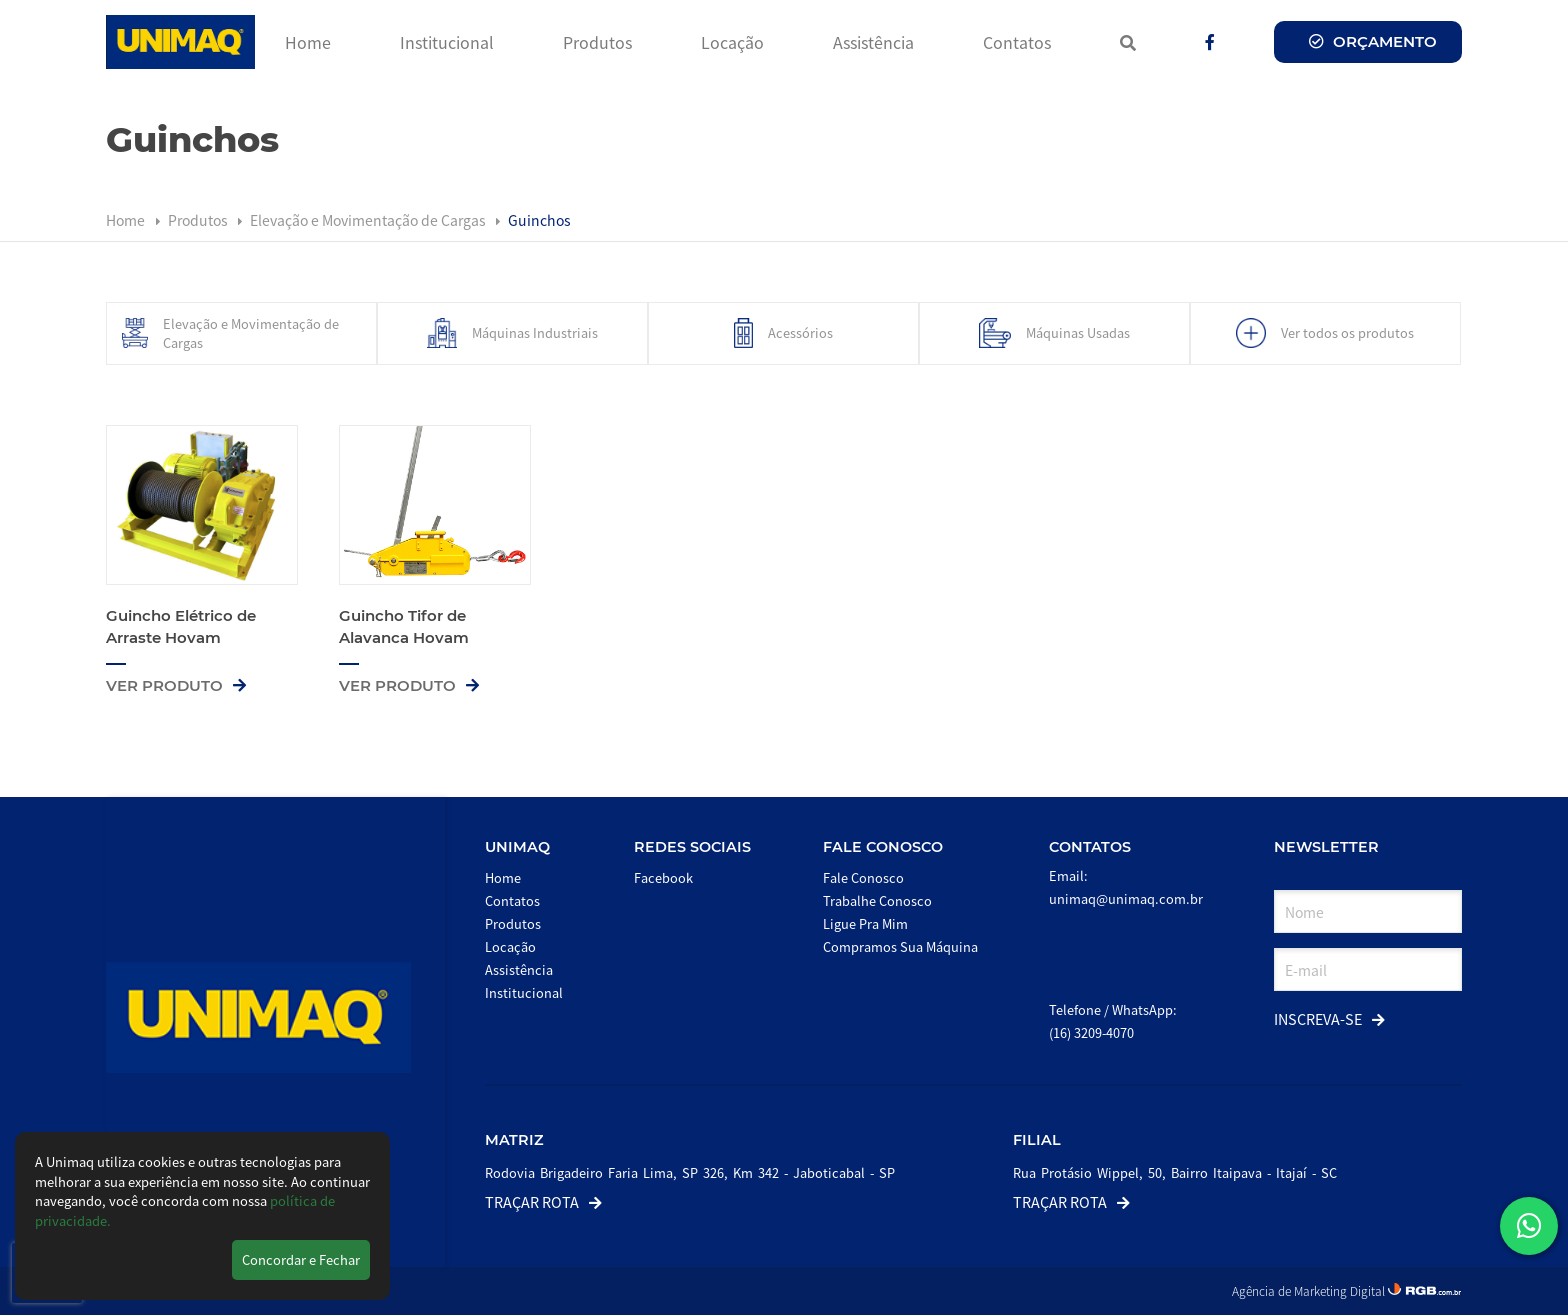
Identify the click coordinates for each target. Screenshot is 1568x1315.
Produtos (597, 42)
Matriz (514, 1140)
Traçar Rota (543, 1201)
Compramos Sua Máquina (900, 946)
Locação (732, 42)
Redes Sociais (692, 847)
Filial (1037, 1140)
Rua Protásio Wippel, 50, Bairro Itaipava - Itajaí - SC (1175, 1172)
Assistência (873, 42)
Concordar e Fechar (301, 1259)
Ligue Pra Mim (865, 923)
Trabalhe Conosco (877, 900)
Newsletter (1326, 847)
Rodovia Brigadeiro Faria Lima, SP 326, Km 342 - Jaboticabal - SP (690, 1172)
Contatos (1017, 42)
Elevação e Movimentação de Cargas (369, 220)
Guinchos (539, 220)
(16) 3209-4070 (1091, 1032)
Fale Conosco (883, 847)
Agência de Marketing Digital (1310, 1290)
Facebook (663, 877)
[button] (1529, 1226)
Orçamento (1373, 41)
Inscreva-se (1329, 1018)
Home (308, 42)
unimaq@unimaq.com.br (1126, 898)
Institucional (447, 42)
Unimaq (517, 847)
